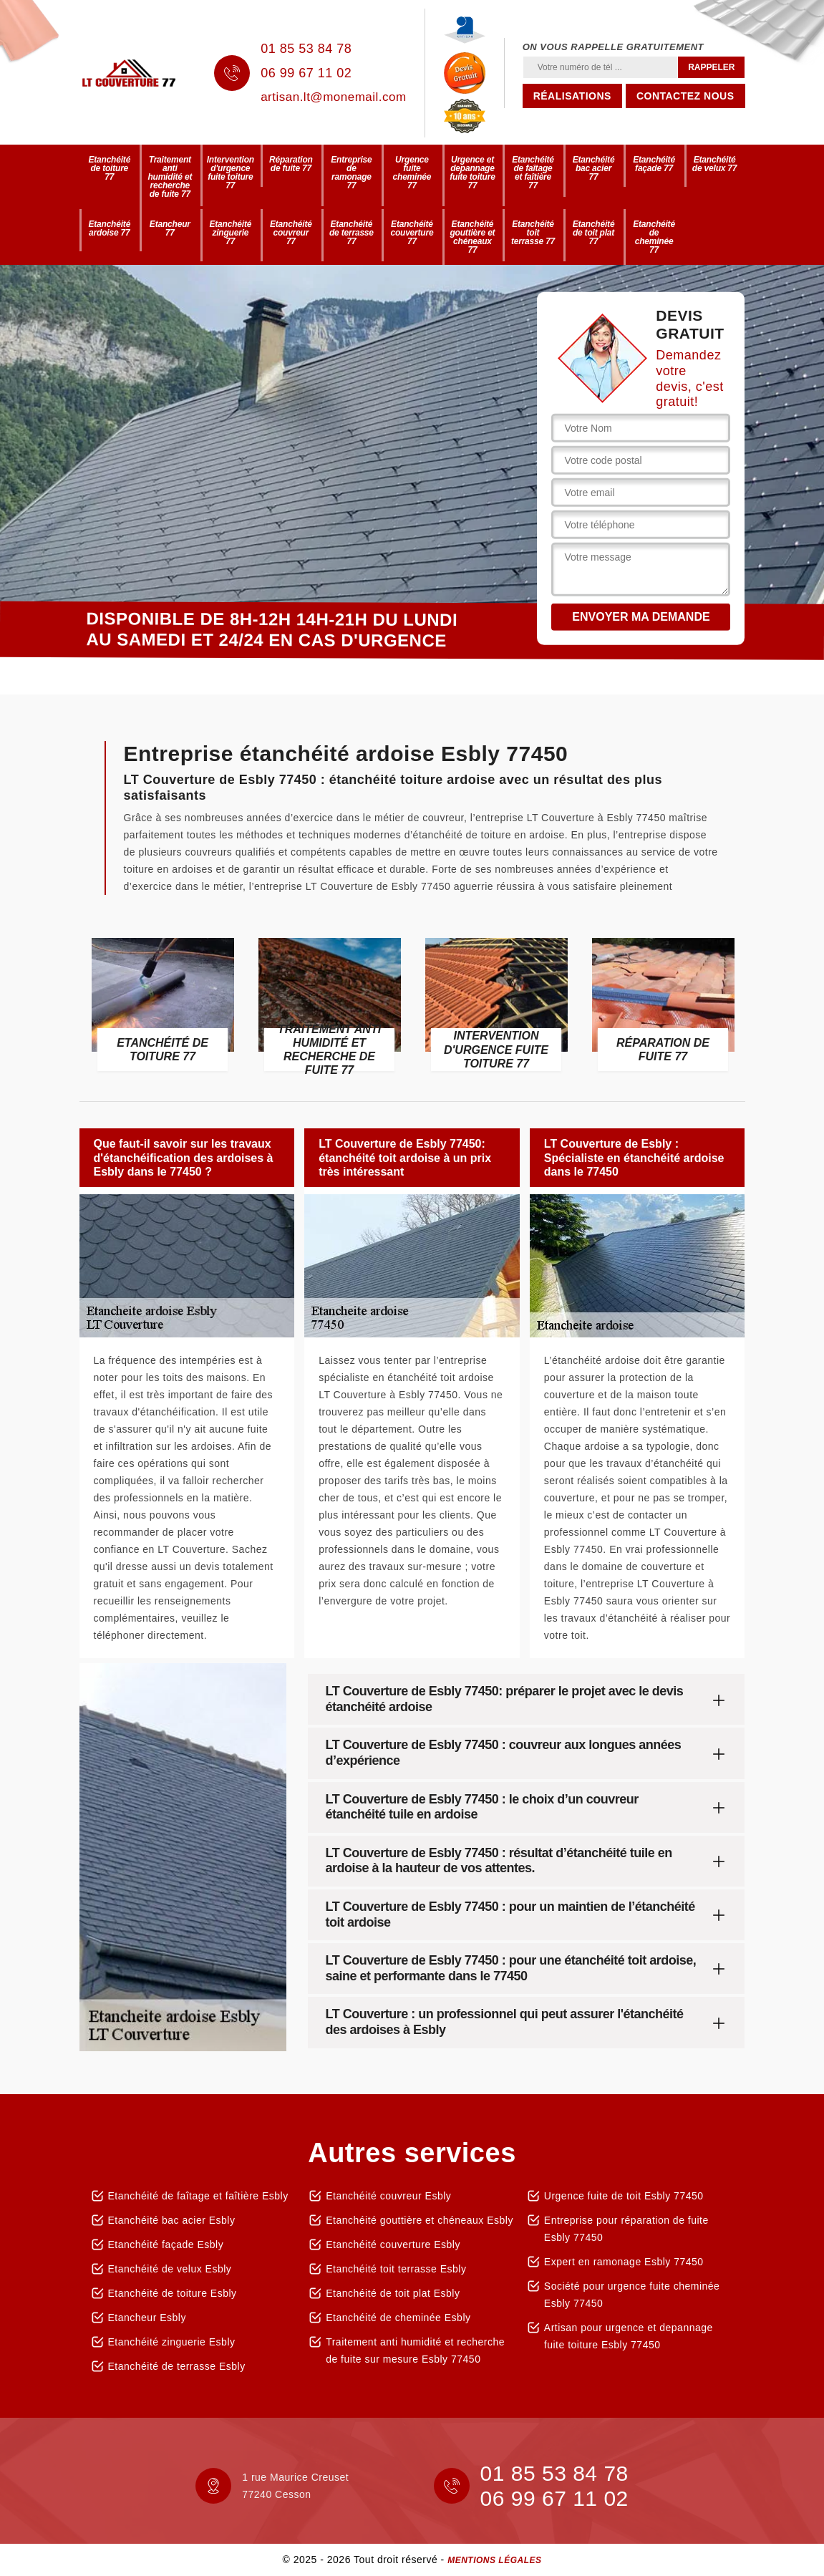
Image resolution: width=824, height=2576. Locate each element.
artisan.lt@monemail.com (334, 97)
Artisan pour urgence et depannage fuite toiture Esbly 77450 (628, 2336)
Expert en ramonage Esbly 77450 (624, 2261)
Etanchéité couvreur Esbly (388, 2196)
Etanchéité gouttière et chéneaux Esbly (419, 2220)
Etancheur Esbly (147, 2317)
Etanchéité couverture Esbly (393, 2244)
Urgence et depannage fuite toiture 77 (472, 172)
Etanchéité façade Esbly (166, 2244)
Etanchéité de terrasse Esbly (177, 2366)
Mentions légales (494, 2560)
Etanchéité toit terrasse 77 (533, 232)
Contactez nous (685, 96)
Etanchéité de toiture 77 (109, 168)
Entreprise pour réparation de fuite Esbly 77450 (626, 2228)
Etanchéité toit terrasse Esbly (396, 2269)
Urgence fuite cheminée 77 (412, 172)
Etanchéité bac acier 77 (594, 168)
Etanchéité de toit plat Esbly (393, 2293)
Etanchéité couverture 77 (411, 232)
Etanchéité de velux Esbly (170, 2269)
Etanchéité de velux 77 (714, 164)
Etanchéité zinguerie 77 (230, 232)
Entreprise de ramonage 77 (351, 172)
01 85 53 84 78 (306, 49)
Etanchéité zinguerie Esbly (172, 2342)
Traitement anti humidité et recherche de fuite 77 (169, 177)
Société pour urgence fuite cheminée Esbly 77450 (632, 2294)
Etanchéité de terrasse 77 (351, 232)
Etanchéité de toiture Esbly (172, 2293)
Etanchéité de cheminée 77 (654, 237)
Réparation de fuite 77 (291, 164)
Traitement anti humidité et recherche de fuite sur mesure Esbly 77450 (415, 2350)
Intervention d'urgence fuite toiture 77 (230, 172)
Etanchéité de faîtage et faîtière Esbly (198, 2196)
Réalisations (572, 96)
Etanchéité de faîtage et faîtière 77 (533, 172)
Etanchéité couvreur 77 (291, 232)
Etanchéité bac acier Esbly (172, 2220)
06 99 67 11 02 (306, 73)
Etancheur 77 (170, 228)
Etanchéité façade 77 (654, 164)
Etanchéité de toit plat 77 (594, 232)
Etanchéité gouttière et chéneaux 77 (472, 237)
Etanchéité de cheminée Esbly (398, 2317)
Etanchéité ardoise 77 (109, 228)
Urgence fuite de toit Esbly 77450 (624, 2196)
